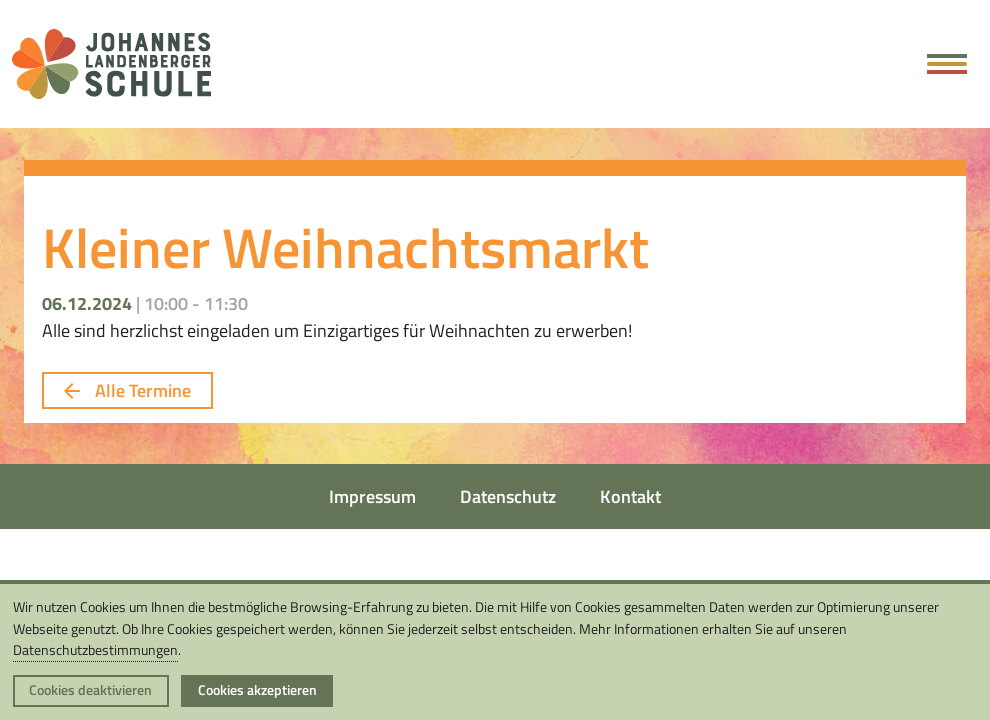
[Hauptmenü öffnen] (947, 64)
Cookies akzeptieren (257, 690)
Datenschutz (508, 496)
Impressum (372, 496)
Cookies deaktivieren (90, 690)
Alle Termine (127, 390)
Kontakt (630, 496)
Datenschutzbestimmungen (95, 650)
